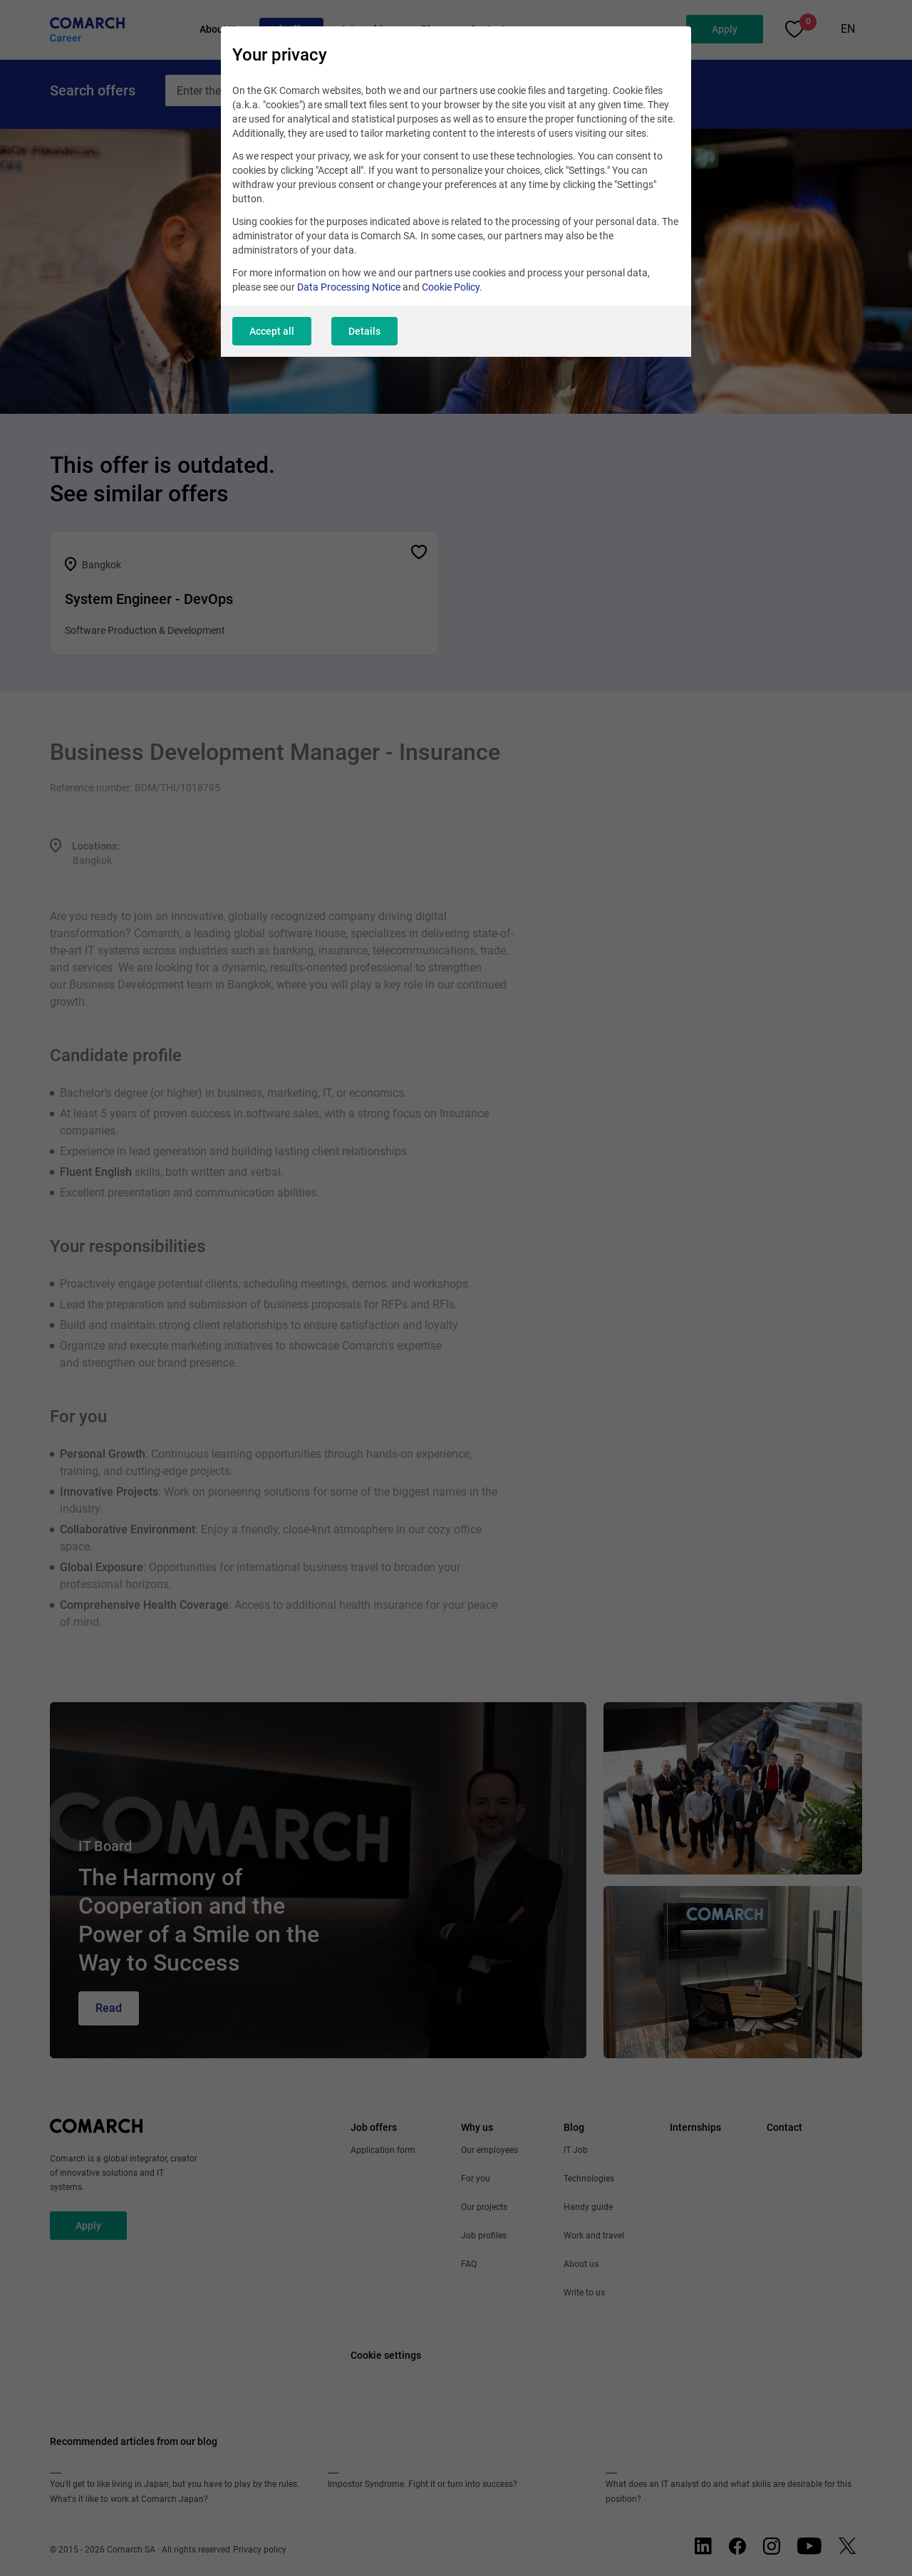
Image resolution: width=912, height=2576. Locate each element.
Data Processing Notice (348, 287)
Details (364, 331)
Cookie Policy (451, 287)
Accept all (271, 331)
